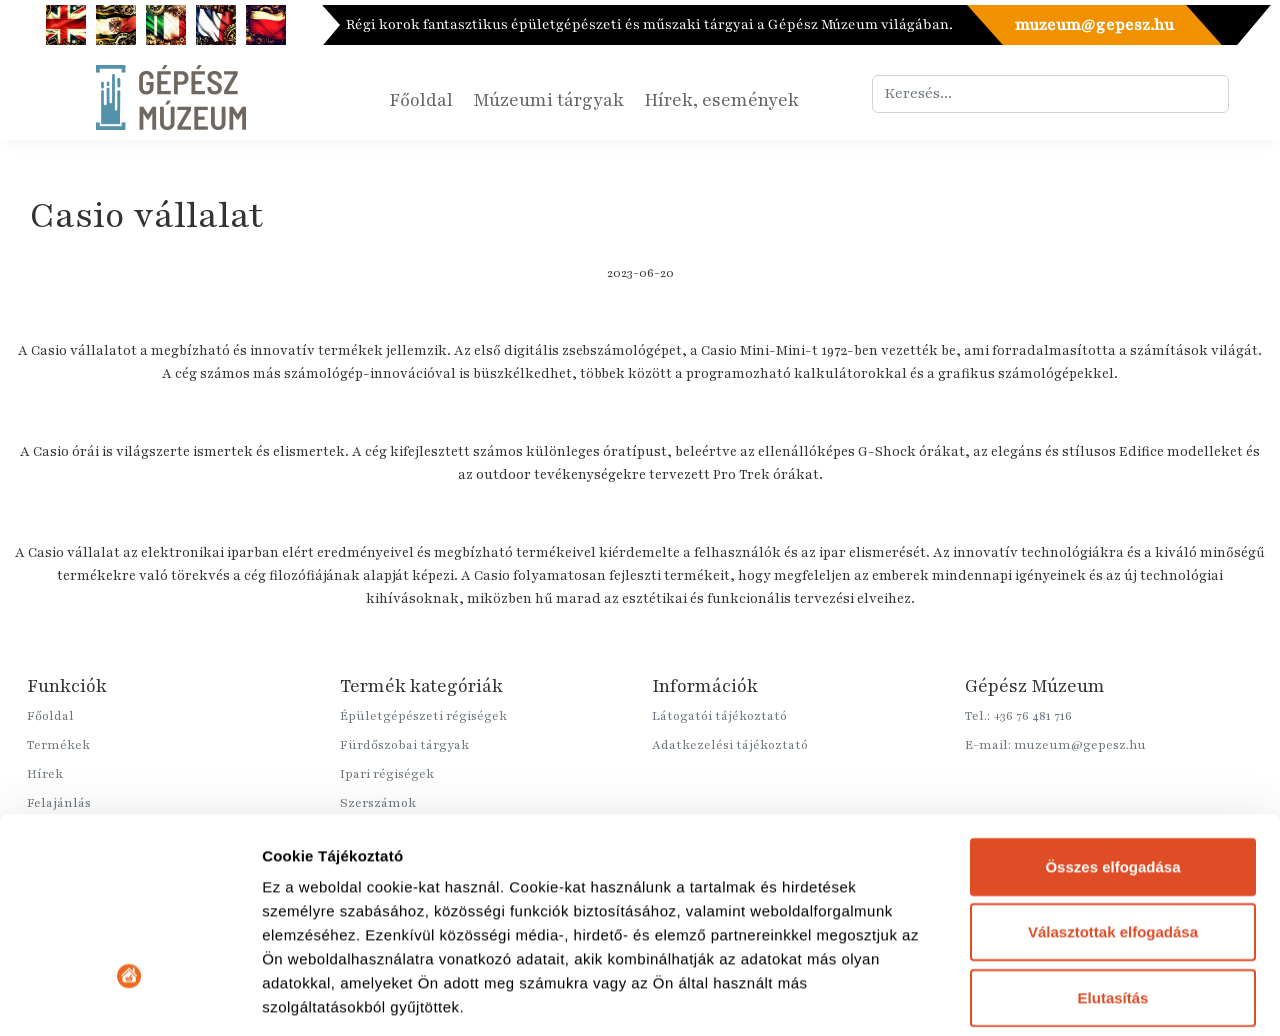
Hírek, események (721, 100)
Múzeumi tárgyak (548, 100)
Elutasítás (1113, 835)
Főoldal (421, 100)
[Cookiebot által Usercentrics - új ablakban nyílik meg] (129, 997)
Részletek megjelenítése (349, 996)
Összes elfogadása (1112, 704)
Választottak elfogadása (1113, 769)
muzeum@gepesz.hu (1093, 25)
